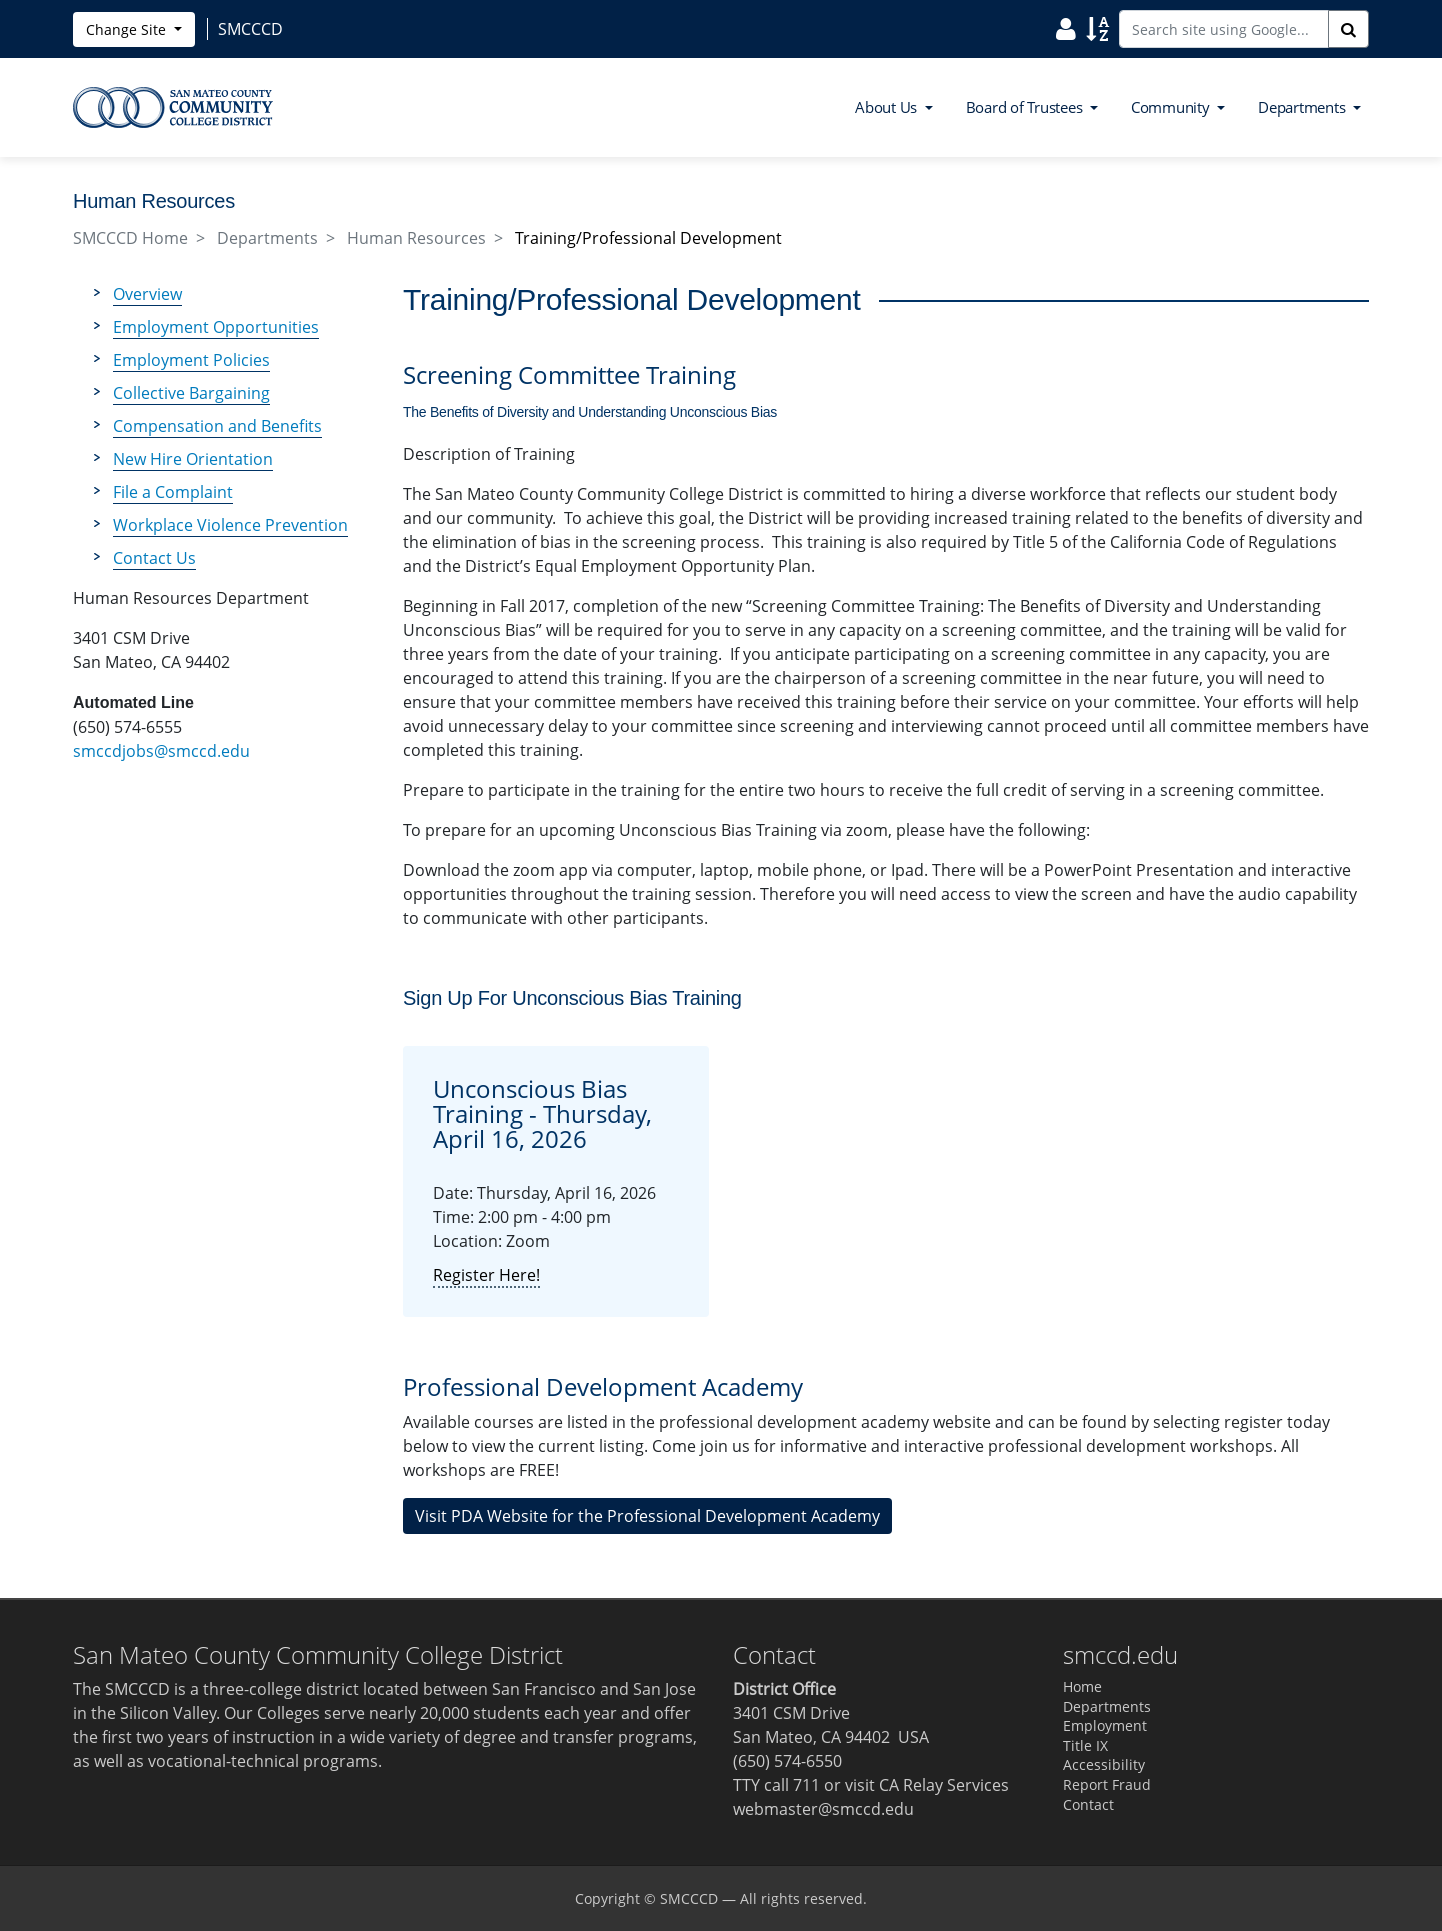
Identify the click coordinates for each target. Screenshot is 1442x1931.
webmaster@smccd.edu (823, 1809)
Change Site (128, 29)
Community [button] (1172, 107)
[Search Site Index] (1097, 28)
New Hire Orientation (193, 459)
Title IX (1085, 1745)
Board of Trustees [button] (1026, 107)
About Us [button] (888, 107)
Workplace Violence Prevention (230, 525)
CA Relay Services (944, 1785)
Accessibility (1104, 1764)
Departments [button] (1303, 107)
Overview (147, 294)
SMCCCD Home (130, 238)
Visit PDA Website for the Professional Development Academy (647, 1516)
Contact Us (154, 558)
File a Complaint (173, 492)
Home (1082, 1686)
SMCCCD (689, 1898)
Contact (1088, 1804)
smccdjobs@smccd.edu (161, 751)
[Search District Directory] (1066, 28)
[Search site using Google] (1224, 29)
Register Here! (486, 1275)
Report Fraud (1107, 1784)
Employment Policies (191, 360)
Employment (1105, 1725)
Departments (267, 238)
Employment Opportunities (216, 327)
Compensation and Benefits (217, 426)
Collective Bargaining (191, 393)
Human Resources (416, 238)
